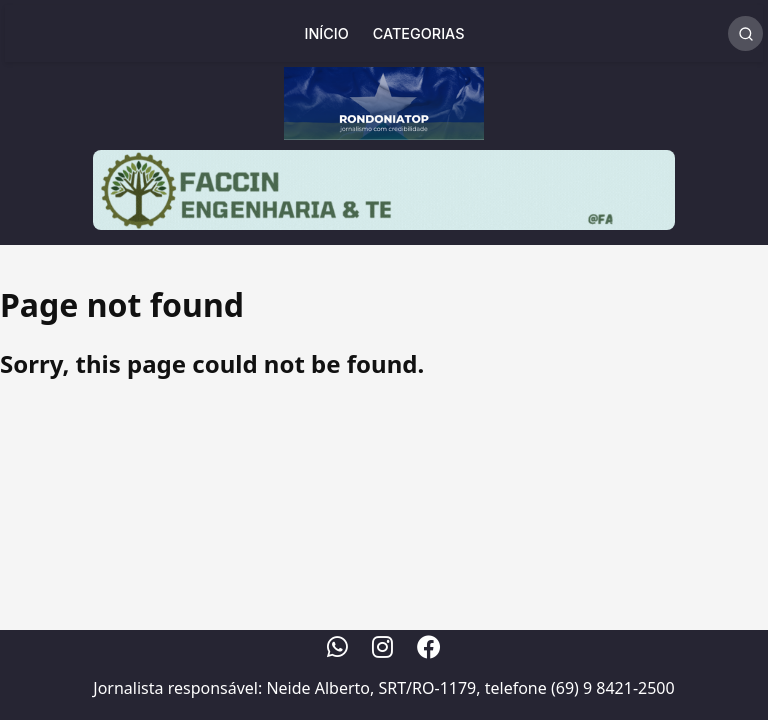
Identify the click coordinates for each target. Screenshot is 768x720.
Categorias (419, 33)
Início (327, 33)
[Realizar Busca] (745, 33)
